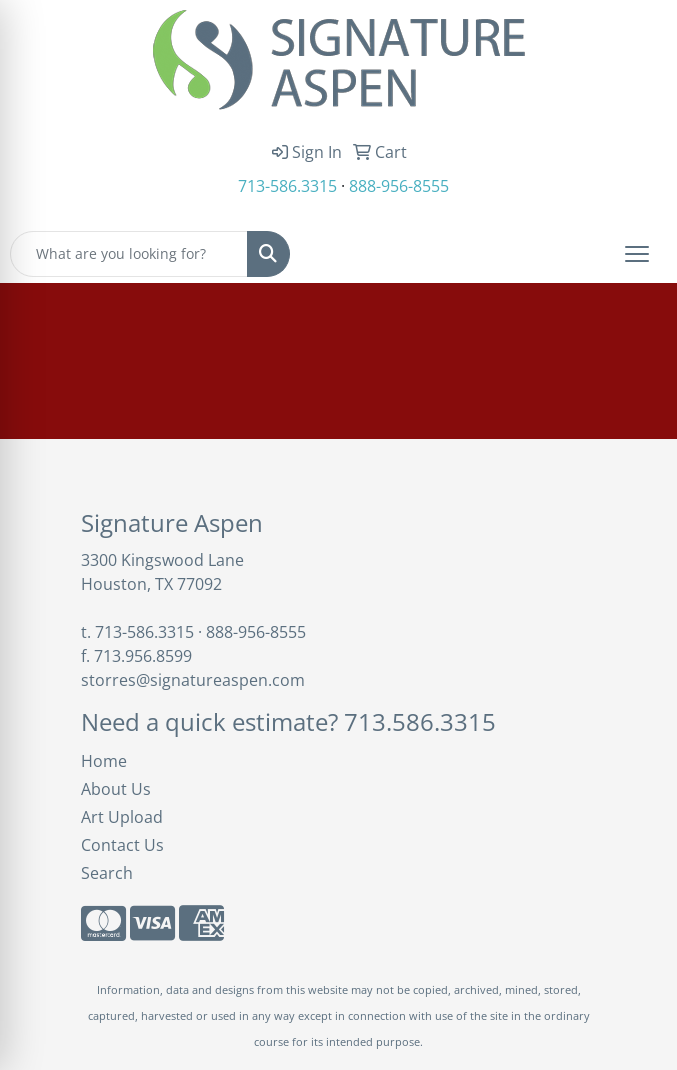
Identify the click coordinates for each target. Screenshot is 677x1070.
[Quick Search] (129, 254)
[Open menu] (637, 254)
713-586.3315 (287, 186)
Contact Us (122, 845)
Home (104, 761)
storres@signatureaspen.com (193, 680)
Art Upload (122, 817)
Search (107, 873)
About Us (116, 789)
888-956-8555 (399, 186)
